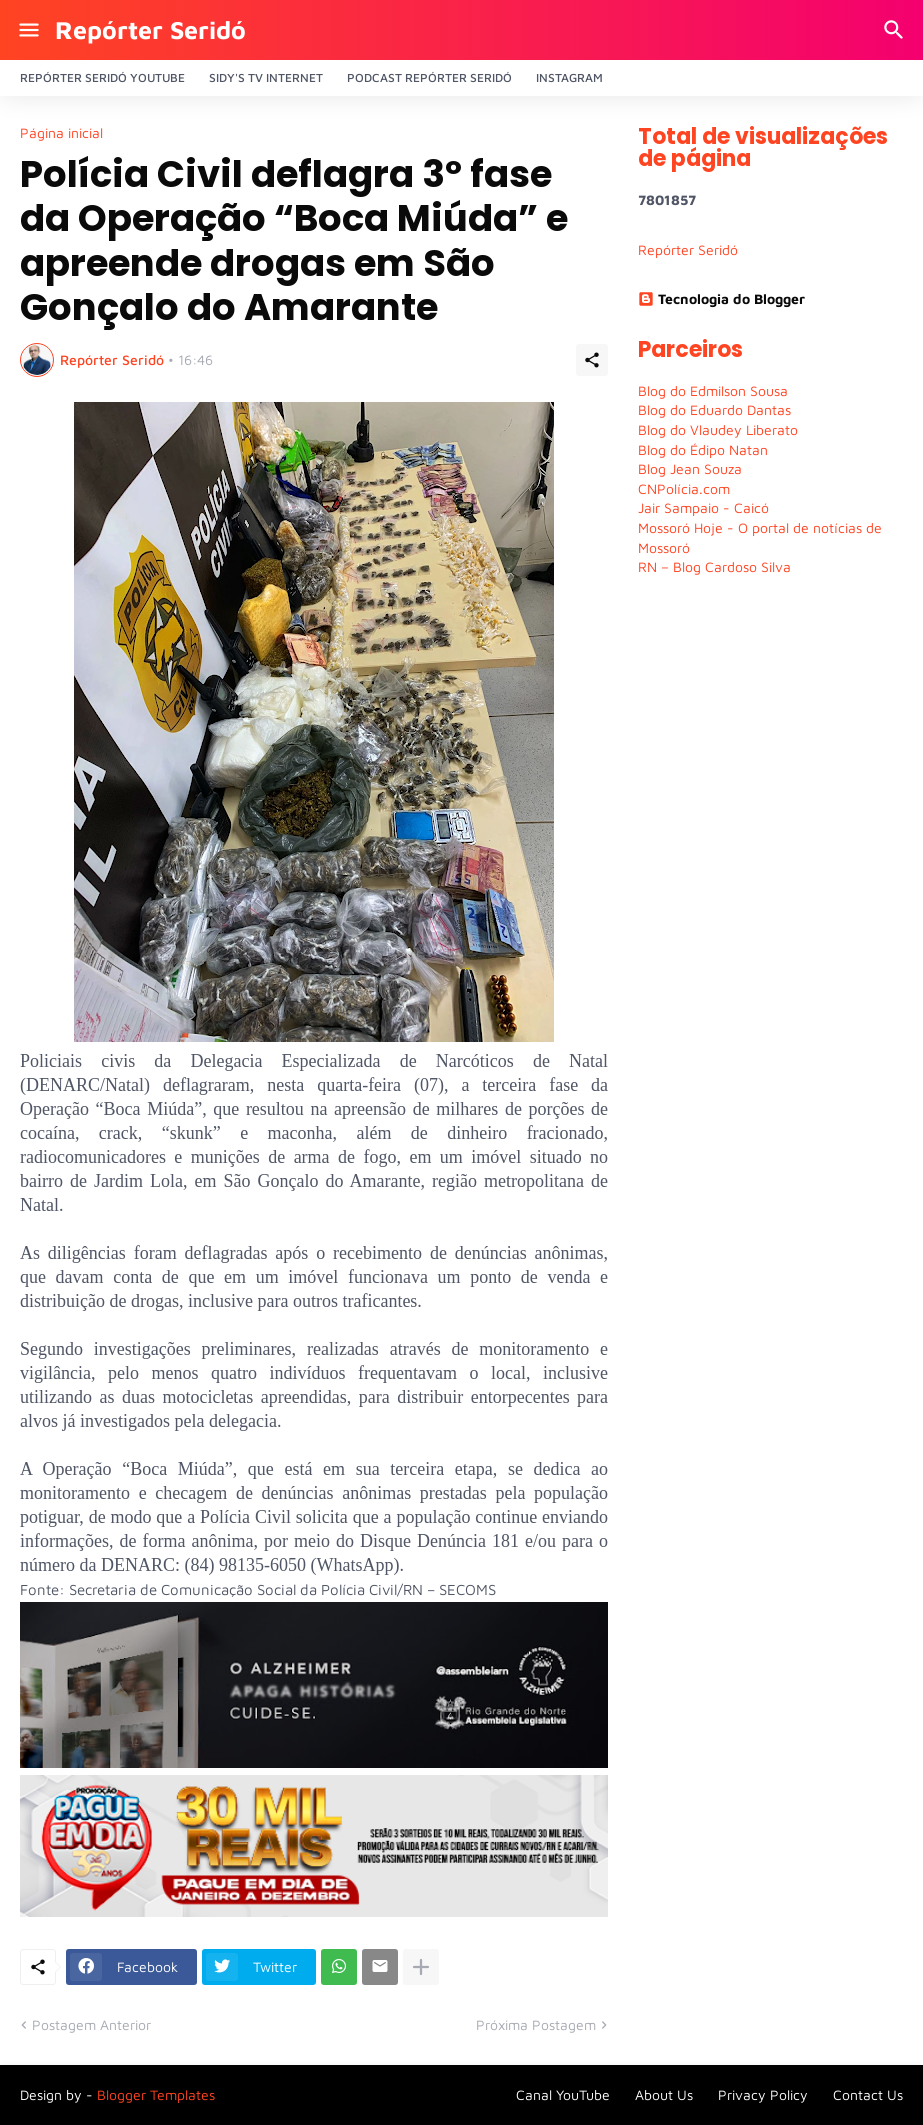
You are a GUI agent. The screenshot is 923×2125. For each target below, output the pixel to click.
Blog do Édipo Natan (703, 449)
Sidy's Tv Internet (266, 77)
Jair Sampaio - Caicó (703, 507)
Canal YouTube (563, 2094)
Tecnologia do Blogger (721, 298)
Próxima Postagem (536, 2024)
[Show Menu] (27, 30)
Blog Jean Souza (690, 468)
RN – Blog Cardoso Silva (714, 566)
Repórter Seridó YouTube (102, 77)
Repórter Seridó (150, 29)
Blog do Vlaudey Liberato (718, 429)
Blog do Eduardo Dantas (714, 409)
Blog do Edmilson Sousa (713, 390)
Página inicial (61, 133)
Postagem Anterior (91, 2024)
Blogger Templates (156, 2094)
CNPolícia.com (684, 488)
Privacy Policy (763, 2094)
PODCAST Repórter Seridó (429, 77)
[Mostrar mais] (421, 1967)
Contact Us (868, 2094)
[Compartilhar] (592, 360)
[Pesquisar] (896, 30)
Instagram (569, 77)
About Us (664, 2094)
